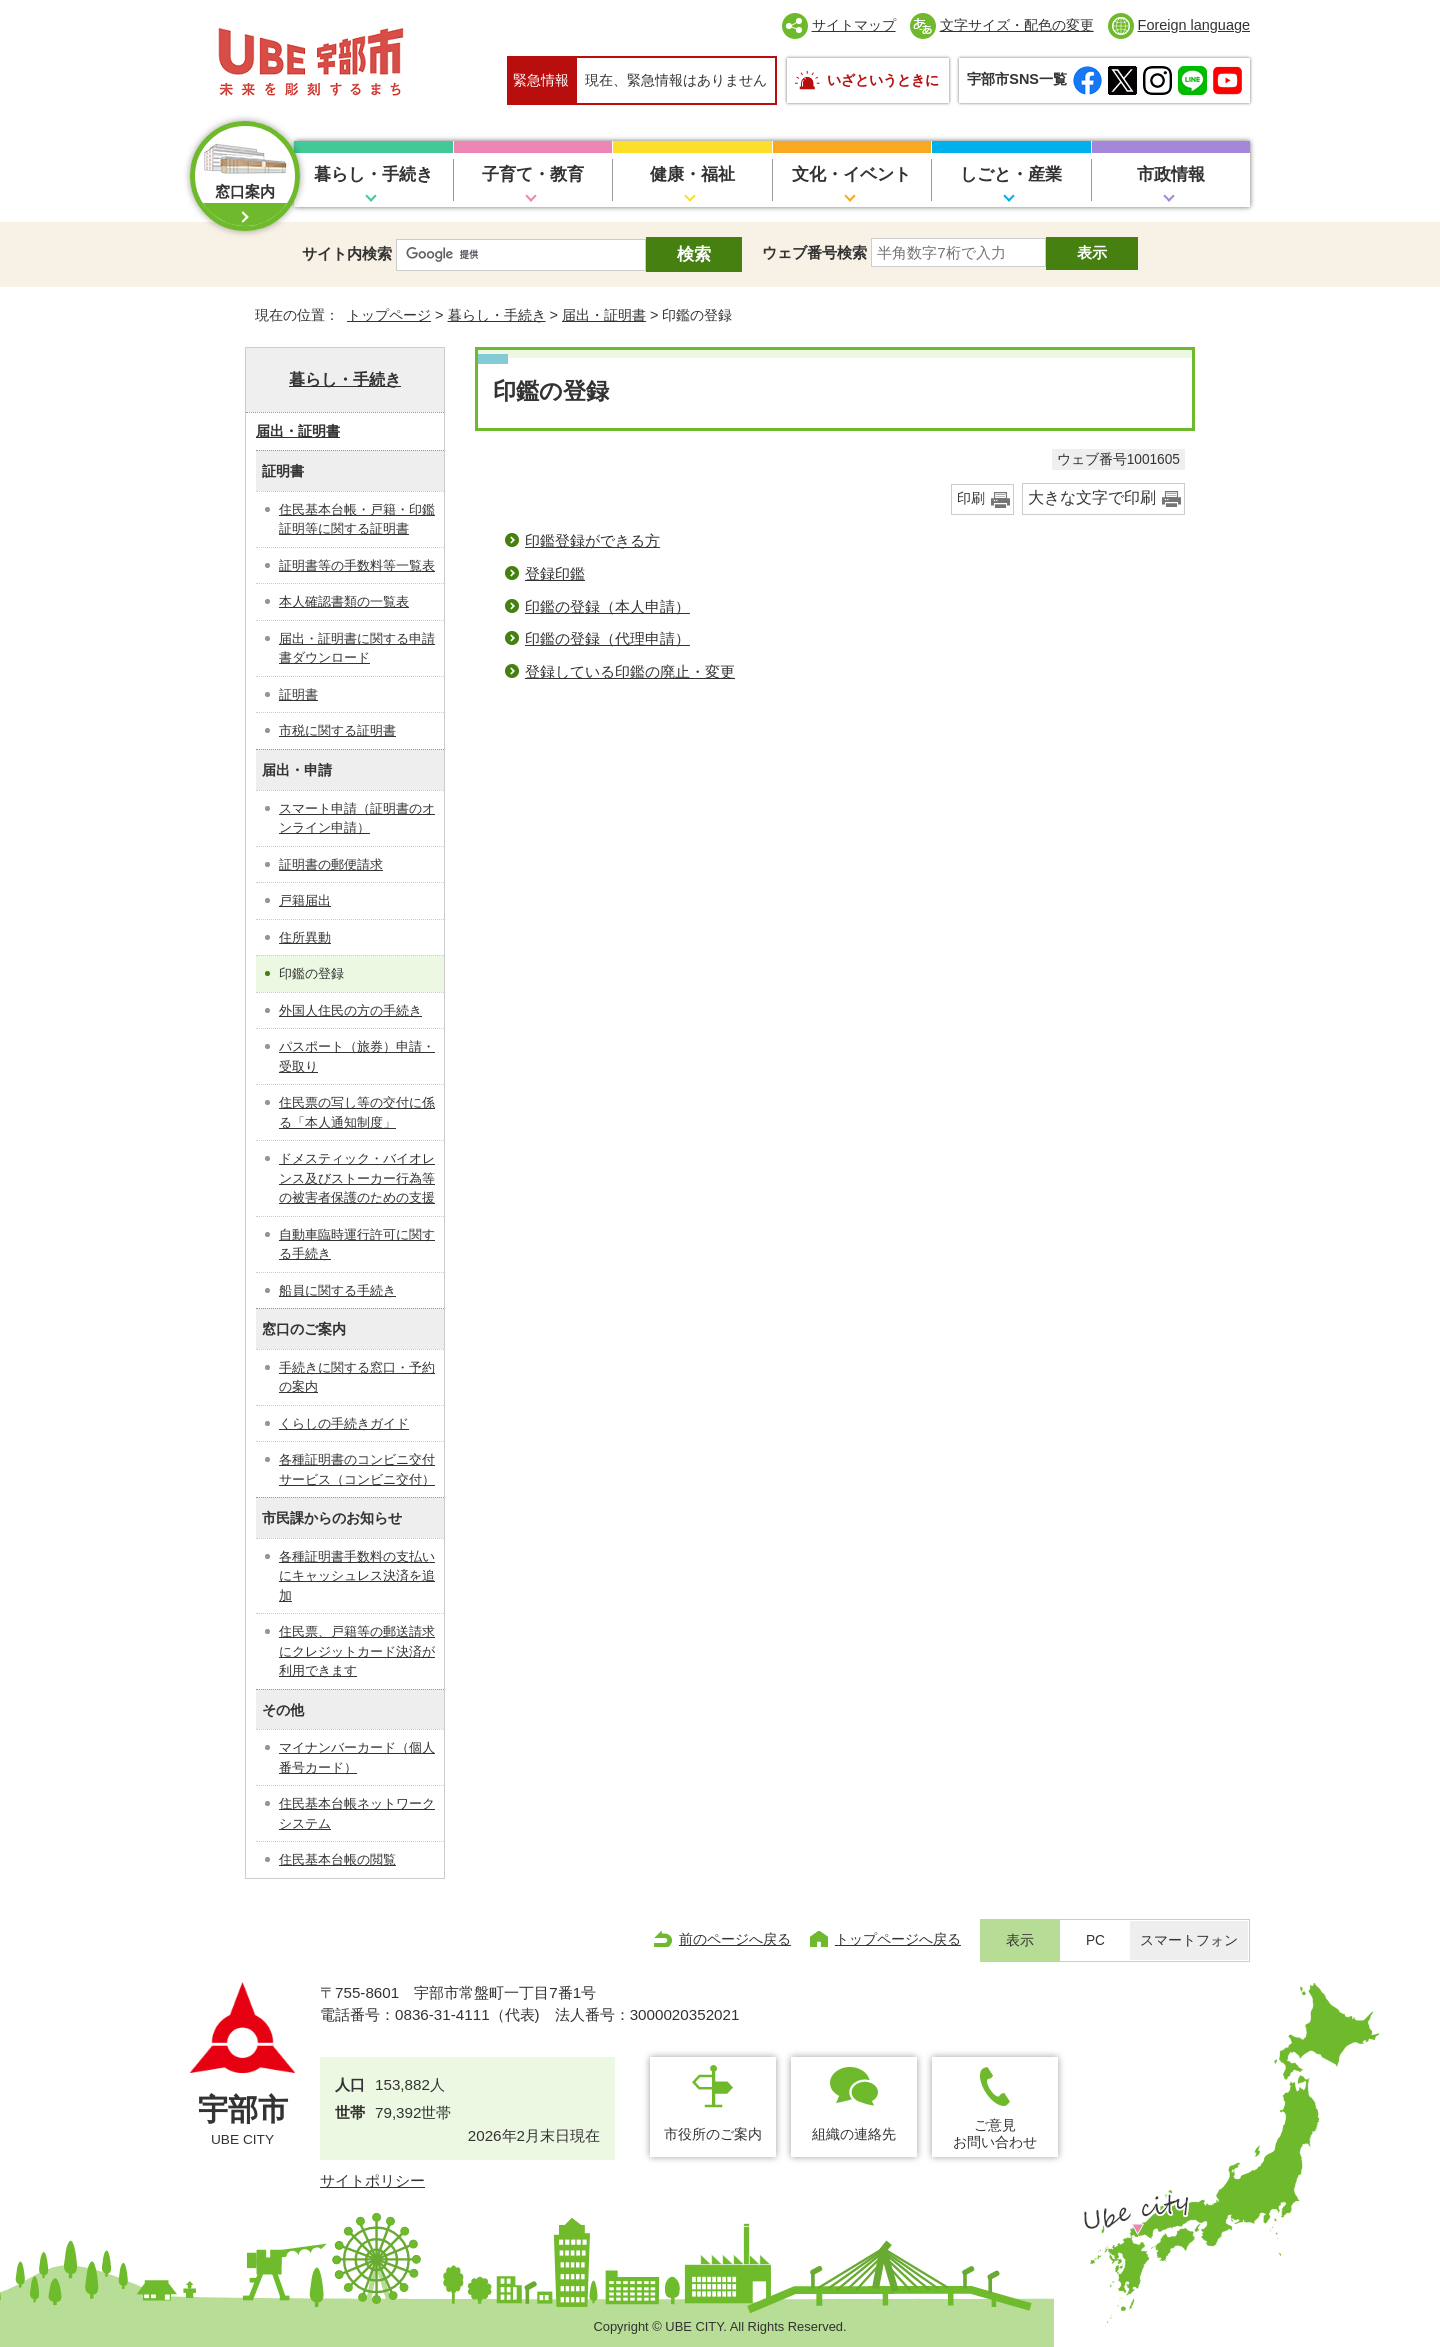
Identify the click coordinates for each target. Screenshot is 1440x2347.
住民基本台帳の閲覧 (337, 1859)
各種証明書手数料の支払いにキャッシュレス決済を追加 (357, 1576)
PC (1095, 1940)
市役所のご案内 (713, 2134)
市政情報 (1171, 174)
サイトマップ (854, 25)
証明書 (298, 694)
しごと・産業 (1011, 174)
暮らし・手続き (373, 174)
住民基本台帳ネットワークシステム (357, 1813)
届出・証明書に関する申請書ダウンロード (357, 648)
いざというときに (883, 80)
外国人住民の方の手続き (350, 1010)
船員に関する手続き (337, 1290)
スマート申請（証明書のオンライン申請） (357, 818)
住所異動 (305, 937)
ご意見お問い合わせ (995, 2133)
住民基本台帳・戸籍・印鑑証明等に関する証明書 (357, 519)
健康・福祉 (692, 174)
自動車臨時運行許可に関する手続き (357, 1244)
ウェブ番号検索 (814, 252)
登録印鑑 (555, 573)
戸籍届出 (305, 900)
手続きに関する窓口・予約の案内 (357, 1377)
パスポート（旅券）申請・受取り (357, 1056)
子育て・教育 (533, 174)
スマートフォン (1189, 1940)
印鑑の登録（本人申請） (607, 606)
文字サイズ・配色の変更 (1017, 25)
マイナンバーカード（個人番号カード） (357, 1757)
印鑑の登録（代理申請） (607, 638)
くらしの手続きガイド (344, 1423)
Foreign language (1194, 25)
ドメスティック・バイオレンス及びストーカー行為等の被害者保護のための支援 (357, 1178)
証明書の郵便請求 (331, 864)
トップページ (389, 315)
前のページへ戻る (735, 1939)
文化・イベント (851, 174)
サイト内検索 (347, 253)
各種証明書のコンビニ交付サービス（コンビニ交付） (357, 1469)
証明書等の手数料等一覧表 (357, 565)
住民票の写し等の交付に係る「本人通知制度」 (357, 1112)
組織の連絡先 (854, 2134)
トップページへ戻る (898, 1939)
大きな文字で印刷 (1092, 497)
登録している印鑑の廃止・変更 (630, 671)
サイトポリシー (372, 2180)
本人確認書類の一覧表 (344, 601)
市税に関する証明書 (337, 730)
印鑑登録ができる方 (592, 540)
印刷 (971, 498)
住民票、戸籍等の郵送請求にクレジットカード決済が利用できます (357, 1651)
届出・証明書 (604, 315)
